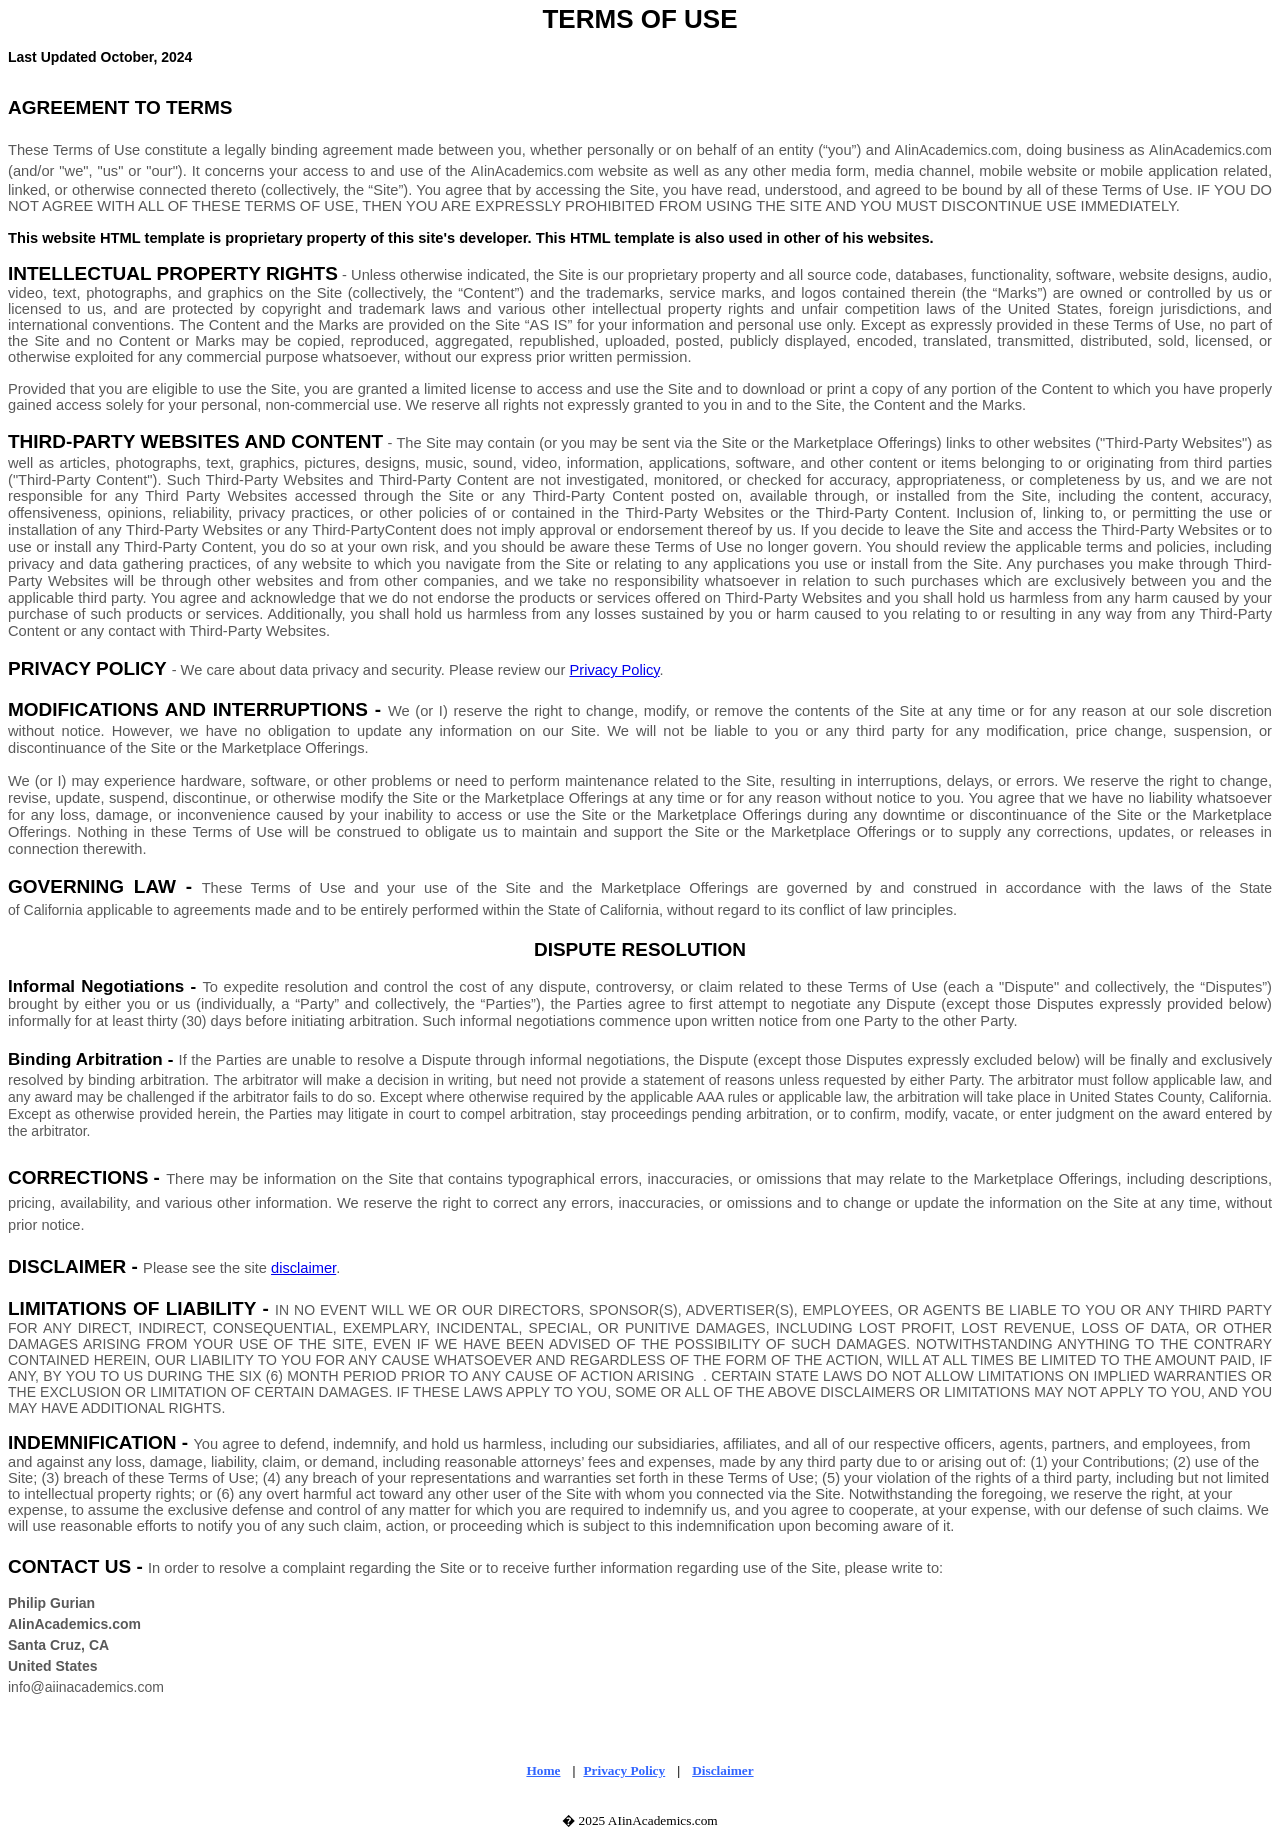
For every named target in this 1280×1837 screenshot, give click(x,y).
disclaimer (303, 1268)
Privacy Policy (614, 670)
